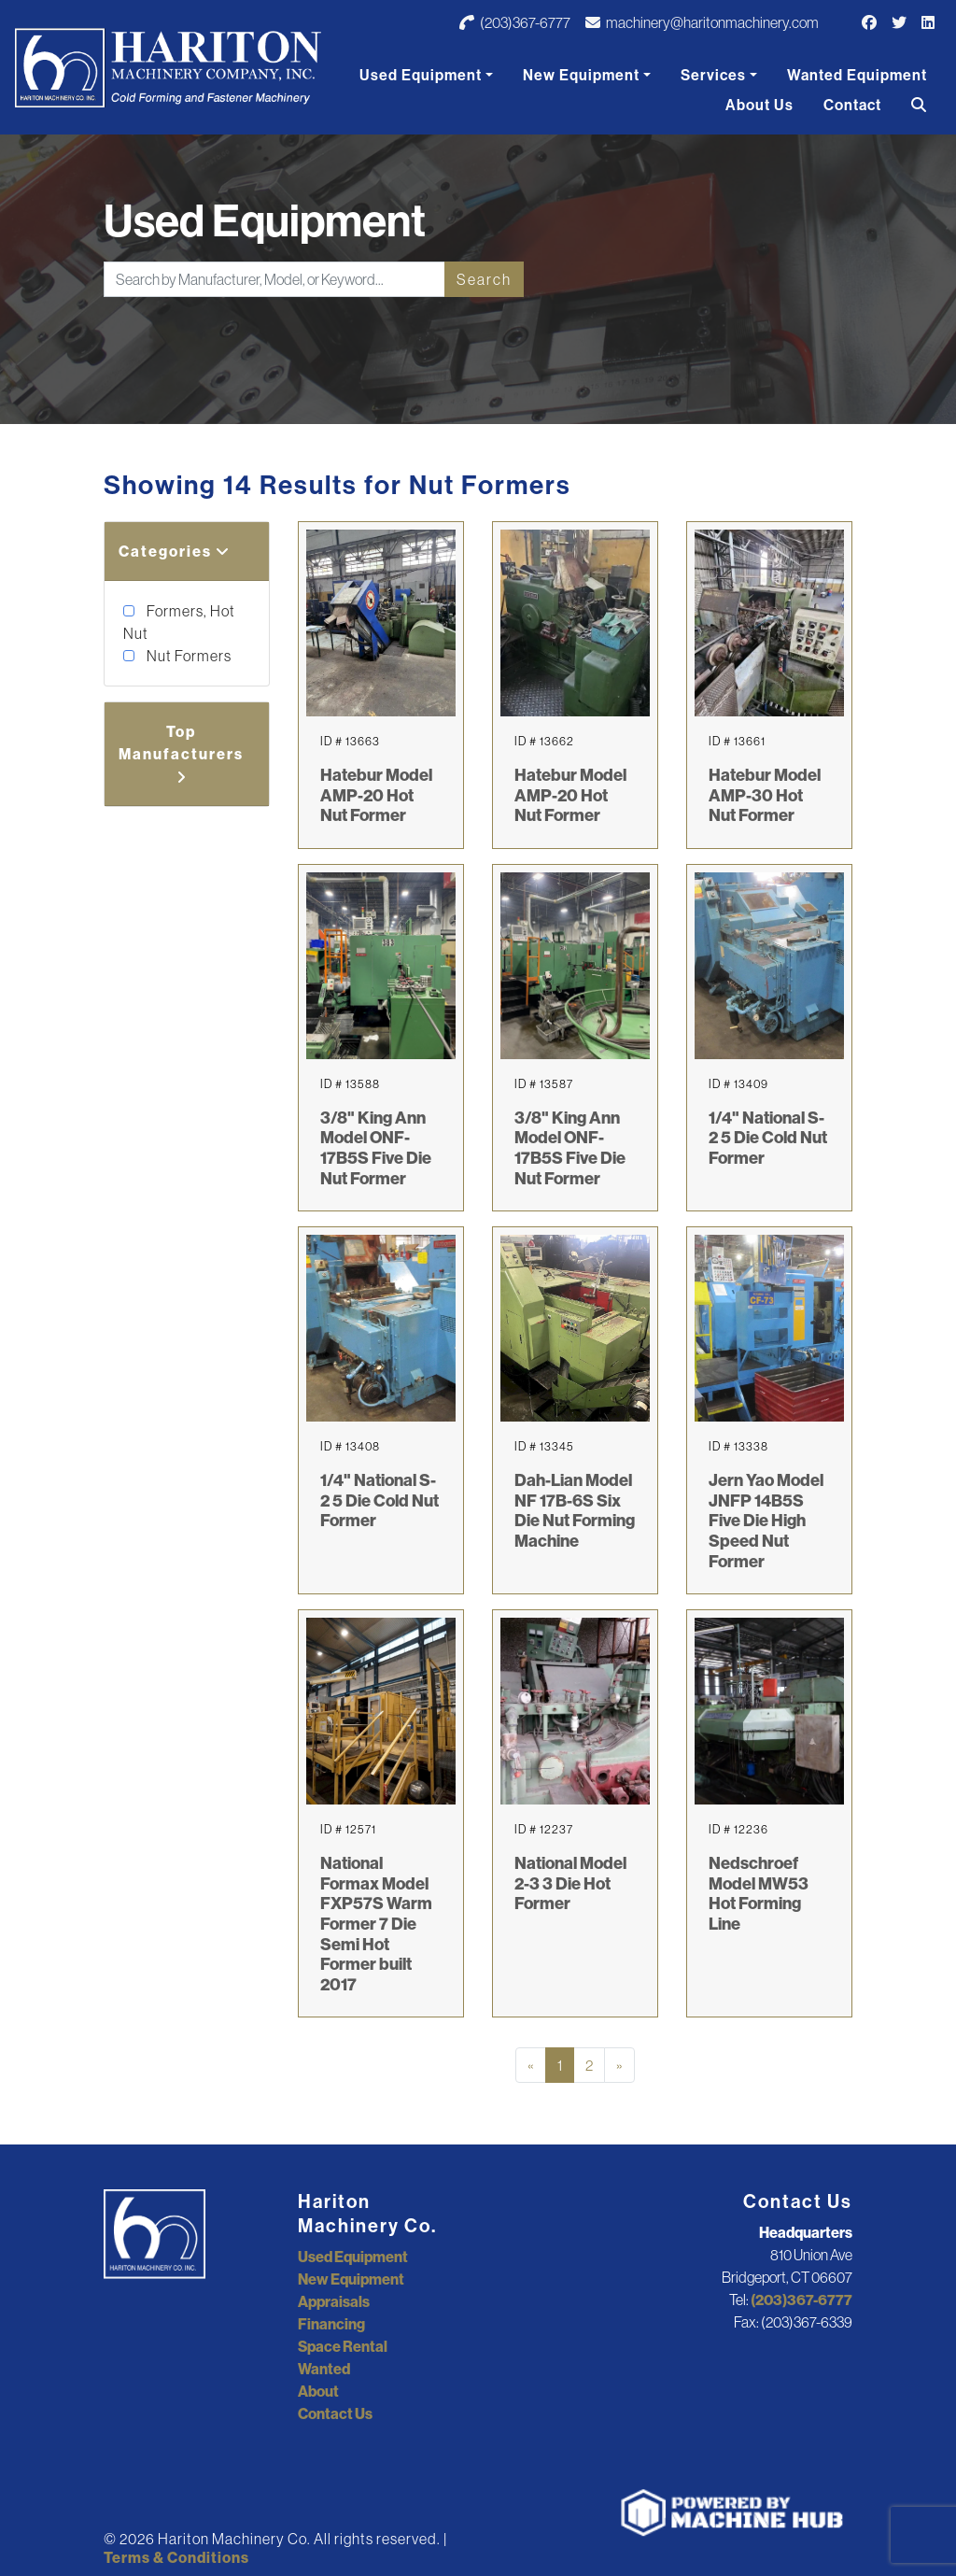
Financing (331, 2323)
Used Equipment (420, 74)
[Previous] (530, 2065)
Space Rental (342, 2346)
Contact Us (335, 2413)
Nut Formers (188, 655)
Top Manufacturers (181, 753)
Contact (852, 104)
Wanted (324, 2368)
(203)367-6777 (514, 22)
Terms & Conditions (176, 2557)
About (318, 2391)
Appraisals (334, 2301)
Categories (175, 551)
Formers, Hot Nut (179, 622)
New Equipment (581, 74)
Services (713, 74)
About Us (759, 104)
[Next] (619, 2065)
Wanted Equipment (857, 74)
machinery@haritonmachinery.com (702, 22)
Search (484, 279)
